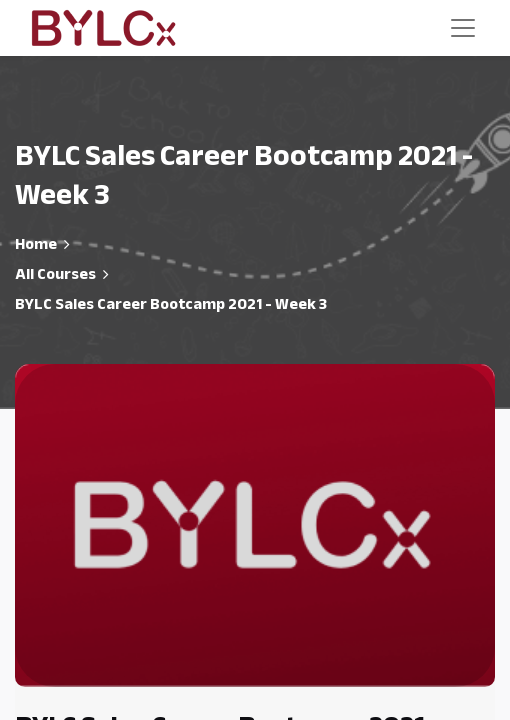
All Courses (55, 274)
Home (36, 244)
